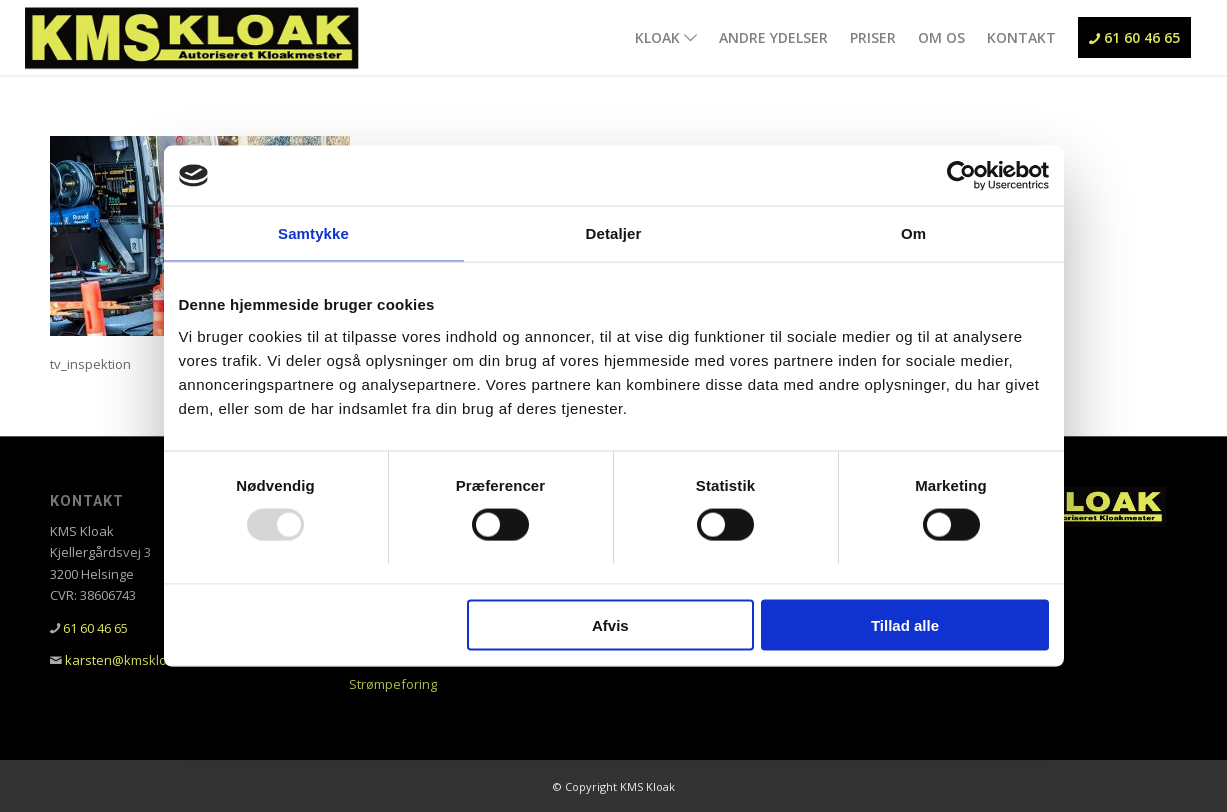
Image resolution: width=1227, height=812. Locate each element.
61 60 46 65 (95, 628)
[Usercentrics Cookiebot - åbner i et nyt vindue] (961, 176)
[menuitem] (666, 37)
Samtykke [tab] (313, 233)
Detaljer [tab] (614, 233)
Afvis (610, 624)
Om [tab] (913, 233)
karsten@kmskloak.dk (132, 660)
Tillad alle (905, 624)
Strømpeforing (393, 684)
